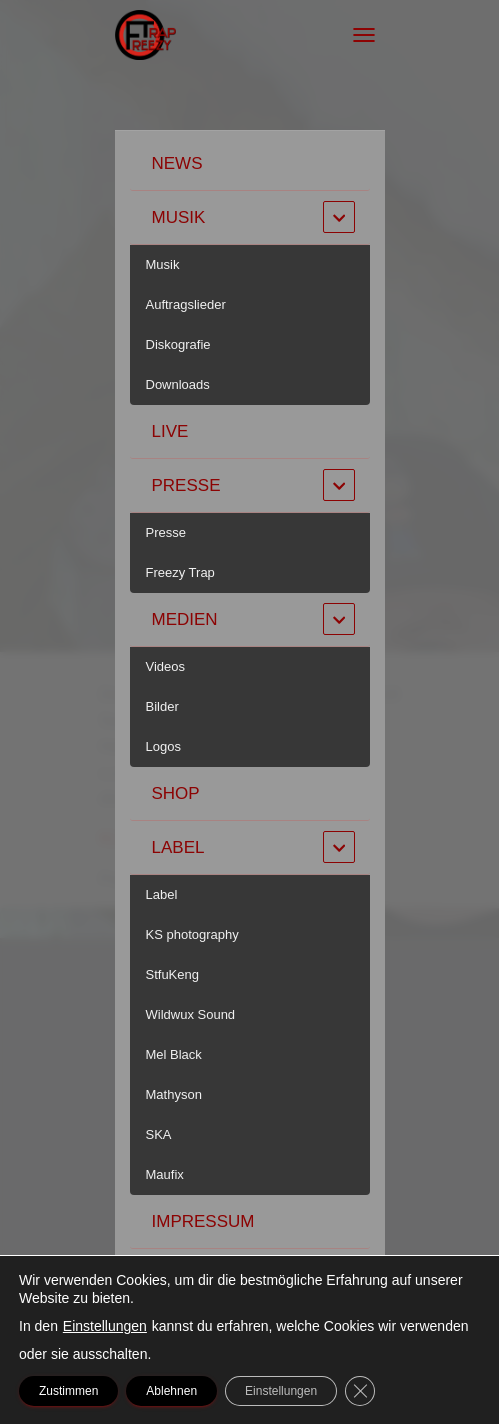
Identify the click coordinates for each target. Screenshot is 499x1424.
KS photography (192, 934)
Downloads (178, 384)
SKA (159, 1134)
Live (170, 431)
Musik (179, 217)
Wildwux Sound (191, 1014)
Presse (186, 485)
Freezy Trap (180, 572)
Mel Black (174, 1054)
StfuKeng (173, 974)
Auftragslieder (186, 304)
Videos (166, 666)
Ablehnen (171, 1391)
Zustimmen (68, 1391)
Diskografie (178, 344)
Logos (163, 746)
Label (178, 847)
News (177, 163)
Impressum (203, 1221)
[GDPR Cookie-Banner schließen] (360, 1391)
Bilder (162, 706)
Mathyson (174, 1094)
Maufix (165, 1174)
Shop (176, 793)
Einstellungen (105, 1326)
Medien (185, 619)
